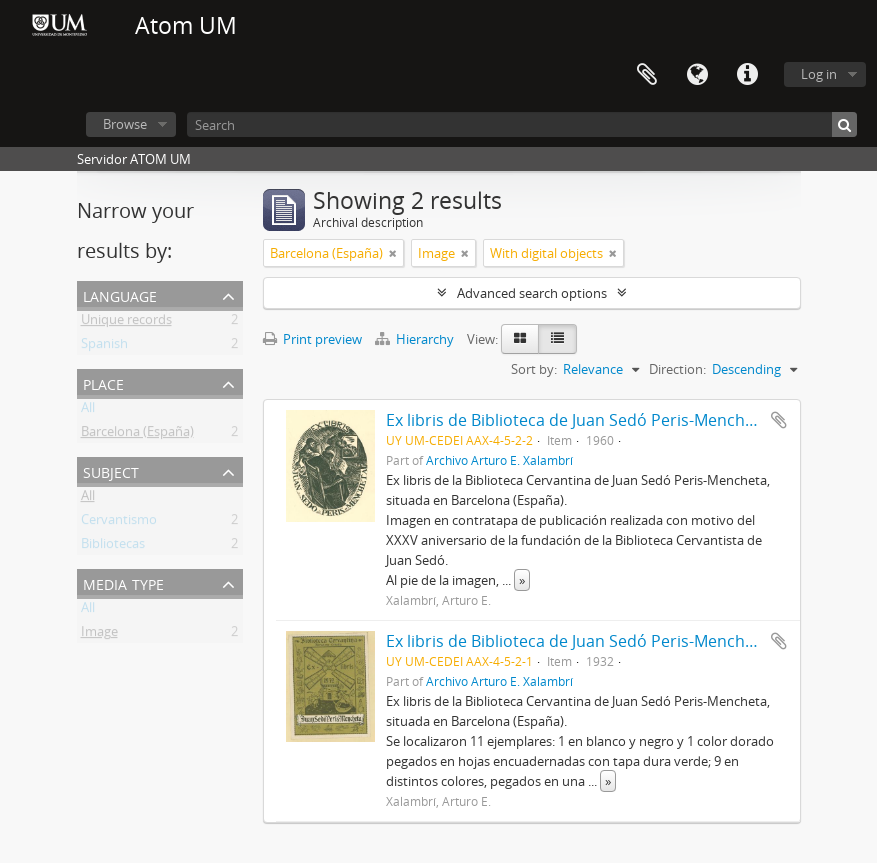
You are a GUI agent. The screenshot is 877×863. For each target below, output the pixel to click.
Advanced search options (532, 293)
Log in (819, 74)
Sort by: (534, 369)
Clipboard (647, 75)
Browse (125, 124)
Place (103, 382)
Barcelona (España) (137, 435)
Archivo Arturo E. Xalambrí (499, 460)
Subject (111, 470)
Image (99, 635)
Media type (123, 582)
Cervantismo (119, 523)
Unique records (126, 323)
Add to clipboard (779, 420)
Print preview (312, 339)
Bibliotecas (113, 547)
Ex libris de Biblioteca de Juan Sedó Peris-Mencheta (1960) (602, 420)
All (88, 411)
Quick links (747, 75)
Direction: (677, 369)
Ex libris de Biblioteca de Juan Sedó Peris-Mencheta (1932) (602, 641)
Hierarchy (416, 339)
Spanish (104, 347)
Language (697, 75)
